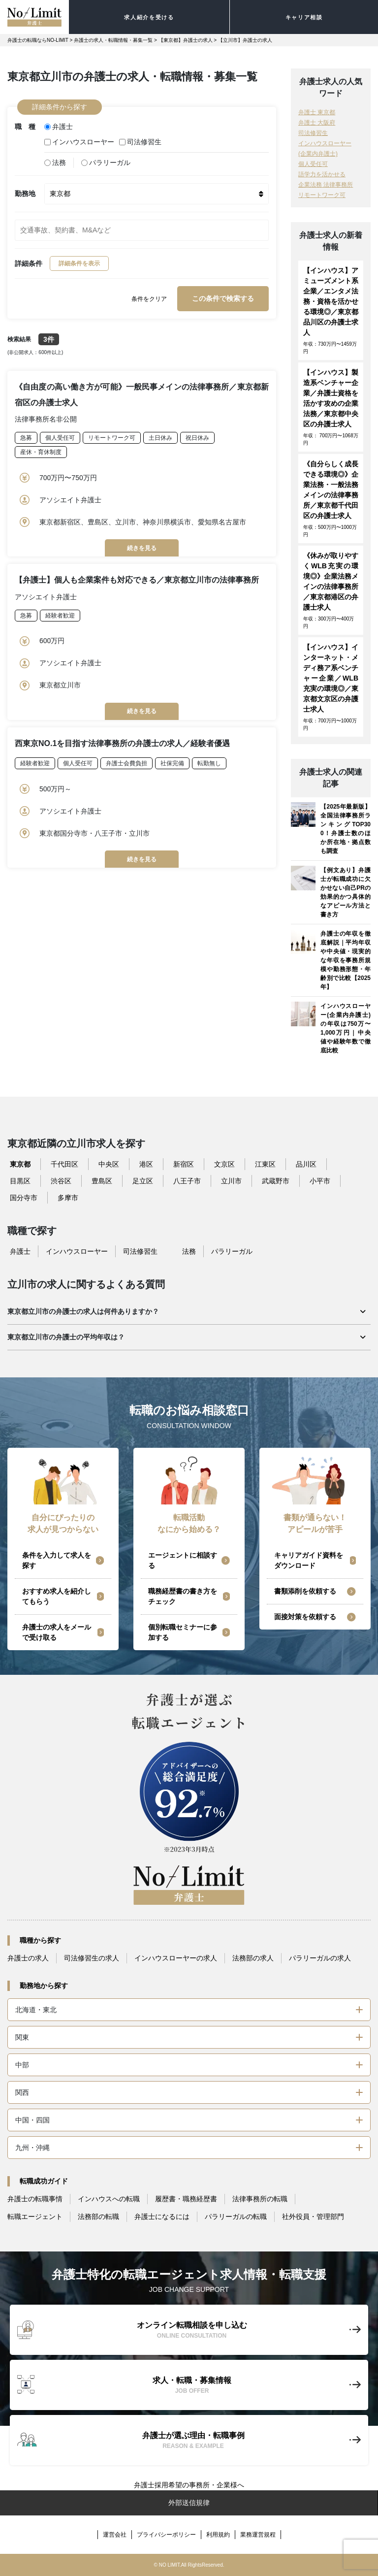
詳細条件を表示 (79, 263)
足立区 (142, 1181)
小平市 (320, 1181)
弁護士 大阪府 (316, 122)
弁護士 (58, 126)
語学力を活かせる (322, 174)
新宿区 (183, 1164)
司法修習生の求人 (91, 1958)
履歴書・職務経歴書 (186, 2199)
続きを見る (142, 548)
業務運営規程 (258, 2534)
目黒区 (20, 1181)
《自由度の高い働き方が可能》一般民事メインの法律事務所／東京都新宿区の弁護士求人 (142, 395)
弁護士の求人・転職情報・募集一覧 (113, 40)
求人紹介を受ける (149, 17)
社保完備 (172, 763)
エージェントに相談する (182, 1560)
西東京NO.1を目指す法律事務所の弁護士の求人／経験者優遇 (122, 743)
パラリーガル (105, 162)
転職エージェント (35, 2216)
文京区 (224, 1164)
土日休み (160, 437)
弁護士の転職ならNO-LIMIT (37, 40)
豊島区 (102, 1181)
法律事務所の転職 (259, 2199)
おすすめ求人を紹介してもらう (56, 1596)
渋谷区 (61, 1181)
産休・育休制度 (41, 452)
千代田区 (64, 1164)
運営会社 (114, 2534)
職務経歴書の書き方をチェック (182, 1596)
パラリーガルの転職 (236, 2216)
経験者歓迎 (60, 615)
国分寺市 (23, 1198)
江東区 (265, 1164)
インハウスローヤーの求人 (175, 1958)
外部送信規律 (189, 2503)
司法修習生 (140, 142)
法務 (55, 162)
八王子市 (187, 1181)
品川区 (306, 1164)
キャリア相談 (304, 17)
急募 (26, 437)
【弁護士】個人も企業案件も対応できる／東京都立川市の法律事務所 (137, 580)
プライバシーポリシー (166, 2534)
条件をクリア (149, 298)
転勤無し (209, 763)
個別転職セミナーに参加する (182, 1632)
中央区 (108, 1164)
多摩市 (68, 1198)
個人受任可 (60, 437)
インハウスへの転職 (109, 2199)
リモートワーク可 (111, 437)
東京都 (20, 1164)
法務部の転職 (98, 2216)
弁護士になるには (161, 2216)
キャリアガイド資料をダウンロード (308, 1560)
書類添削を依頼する (305, 1591)
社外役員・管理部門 (313, 2216)
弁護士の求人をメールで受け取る (56, 1632)
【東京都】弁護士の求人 (185, 40)
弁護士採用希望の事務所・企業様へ (189, 2485)
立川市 (231, 1181)
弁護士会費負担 (126, 763)
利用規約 (218, 2534)
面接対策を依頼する (305, 1617)
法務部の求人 (253, 1958)
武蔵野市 (275, 1181)
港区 (146, 1164)
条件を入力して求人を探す (56, 1560)
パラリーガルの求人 (320, 1958)
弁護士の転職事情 (35, 2199)
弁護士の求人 (28, 1958)
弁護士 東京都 (316, 112)
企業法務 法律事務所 (325, 184)
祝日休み (197, 437)
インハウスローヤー (79, 142)
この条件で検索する (223, 298)
